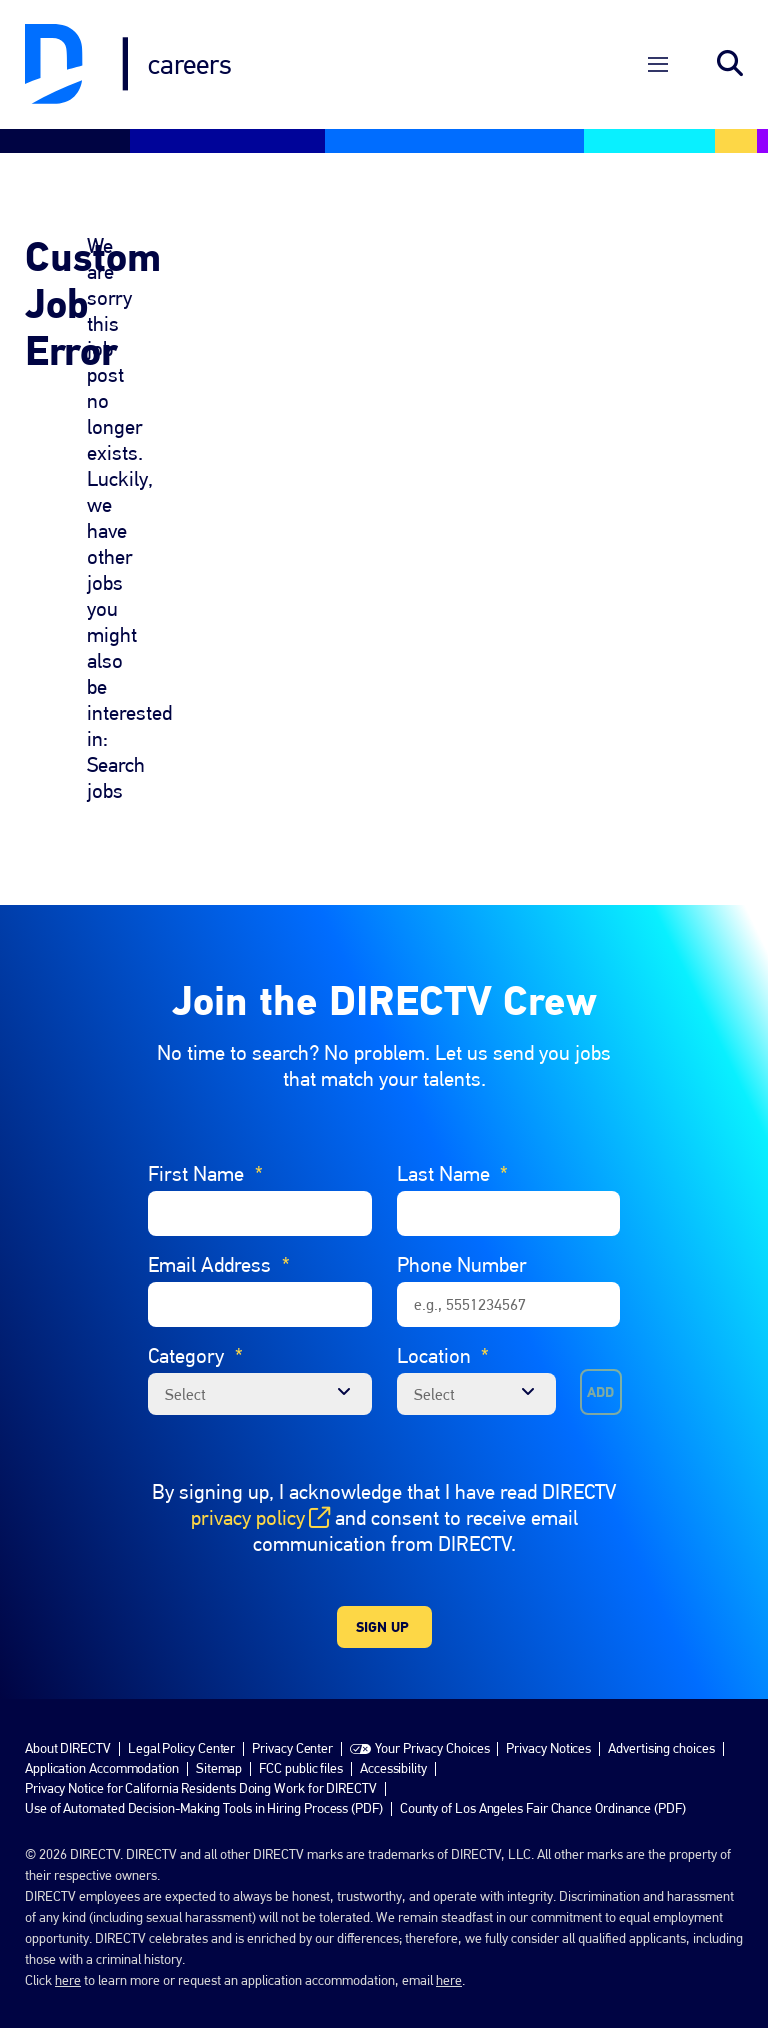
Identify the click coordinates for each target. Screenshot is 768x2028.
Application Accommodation (102, 1720)
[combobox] (477, 1346)
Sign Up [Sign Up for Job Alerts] (382, 1579)
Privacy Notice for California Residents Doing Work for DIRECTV (201, 1740)
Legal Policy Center (181, 1700)
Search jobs (730, 40)
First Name (205, 1126)
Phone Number (462, 1216)
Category (195, 1308)
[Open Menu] (658, 40)
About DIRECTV (68, 1700)
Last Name (453, 1126)
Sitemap (219, 1720)
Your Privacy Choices (432, 1700)
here (68, 1932)
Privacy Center (292, 1700)
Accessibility (393, 1720)
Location (443, 1308)
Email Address (219, 1217)
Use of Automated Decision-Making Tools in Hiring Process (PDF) (204, 1760)
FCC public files (301, 1720)
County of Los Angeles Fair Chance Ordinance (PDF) (543, 1760)
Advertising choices (661, 1700)
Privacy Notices (548, 1700)
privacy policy (260, 1470)
